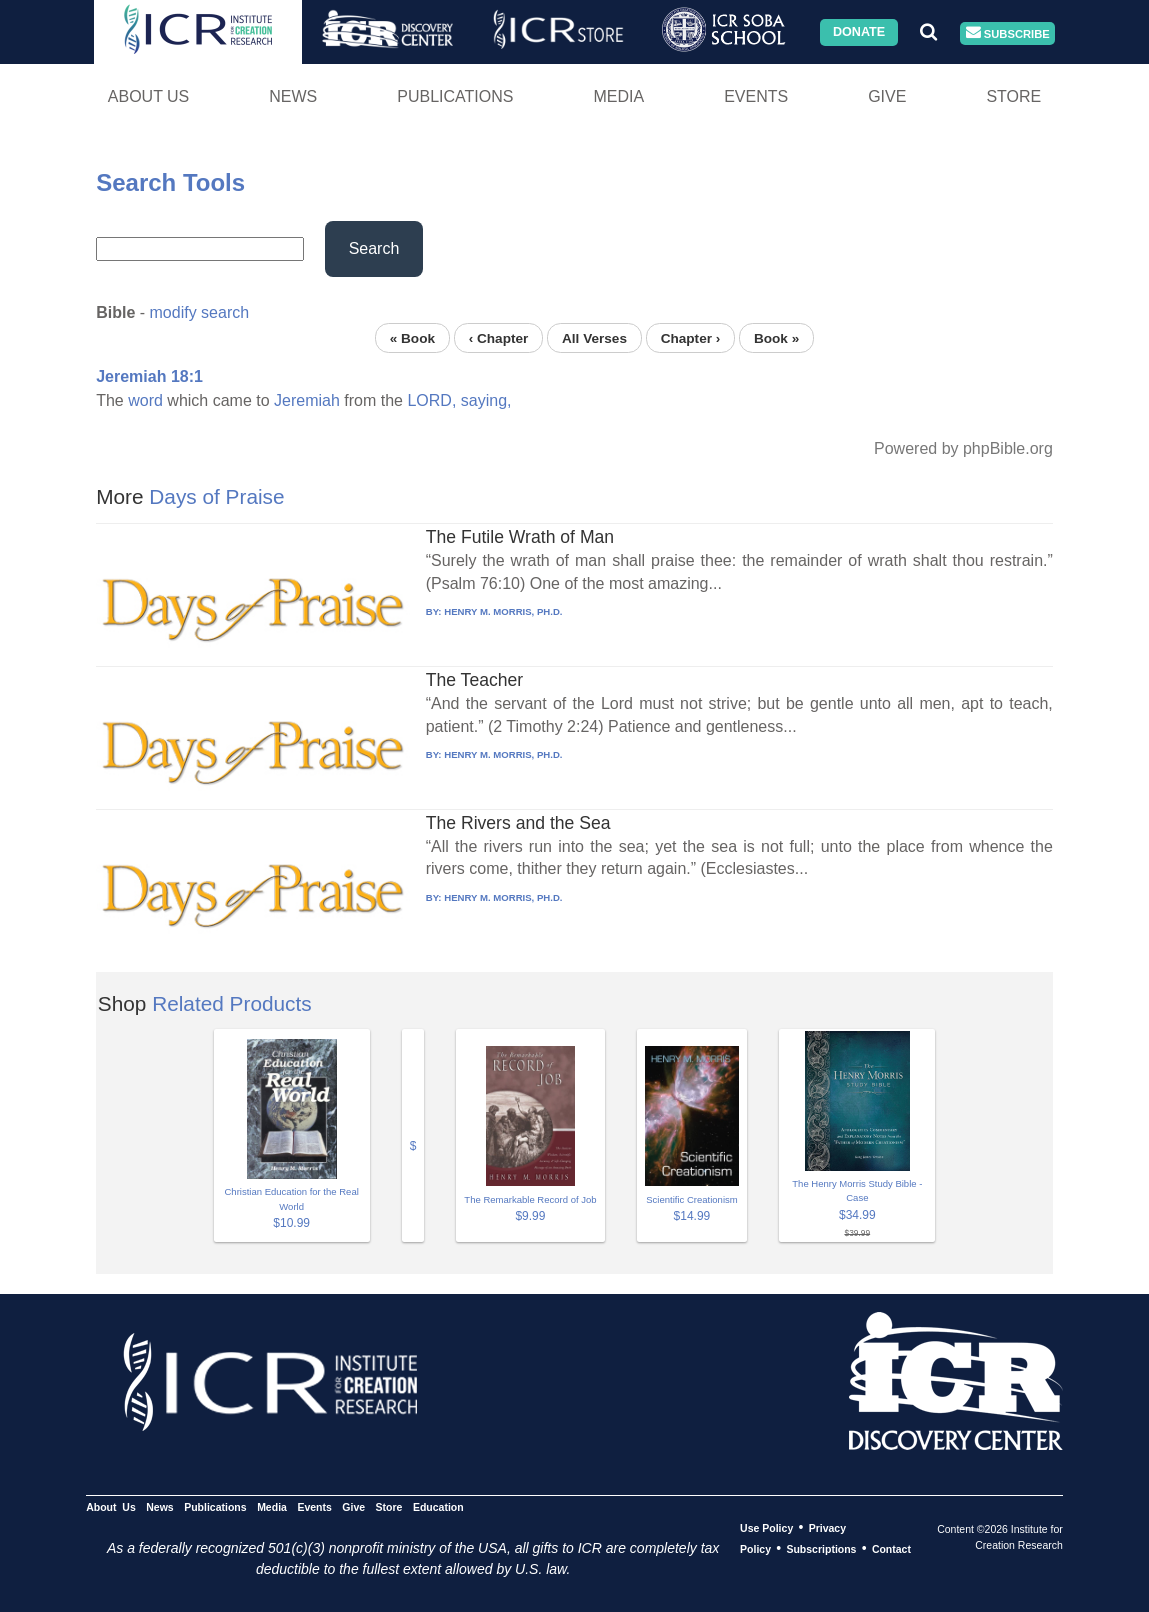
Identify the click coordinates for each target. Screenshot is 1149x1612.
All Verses (594, 337)
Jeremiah (307, 400)
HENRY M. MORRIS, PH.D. (503, 611)
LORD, (431, 400)
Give (887, 96)
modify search (200, 312)
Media (618, 96)
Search (374, 248)
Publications (455, 96)
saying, (486, 400)
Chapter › (691, 337)
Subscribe (1008, 33)
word (145, 400)
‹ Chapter (499, 337)
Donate (859, 32)
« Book (412, 337)
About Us (149, 96)
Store (1013, 96)
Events (756, 96)
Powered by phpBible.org (963, 448)
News (293, 96)
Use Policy (766, 1528)
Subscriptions (821, 1549)
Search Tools (170, 182)
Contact (891, 1549)
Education (438, 1507)
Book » (776, 337)
